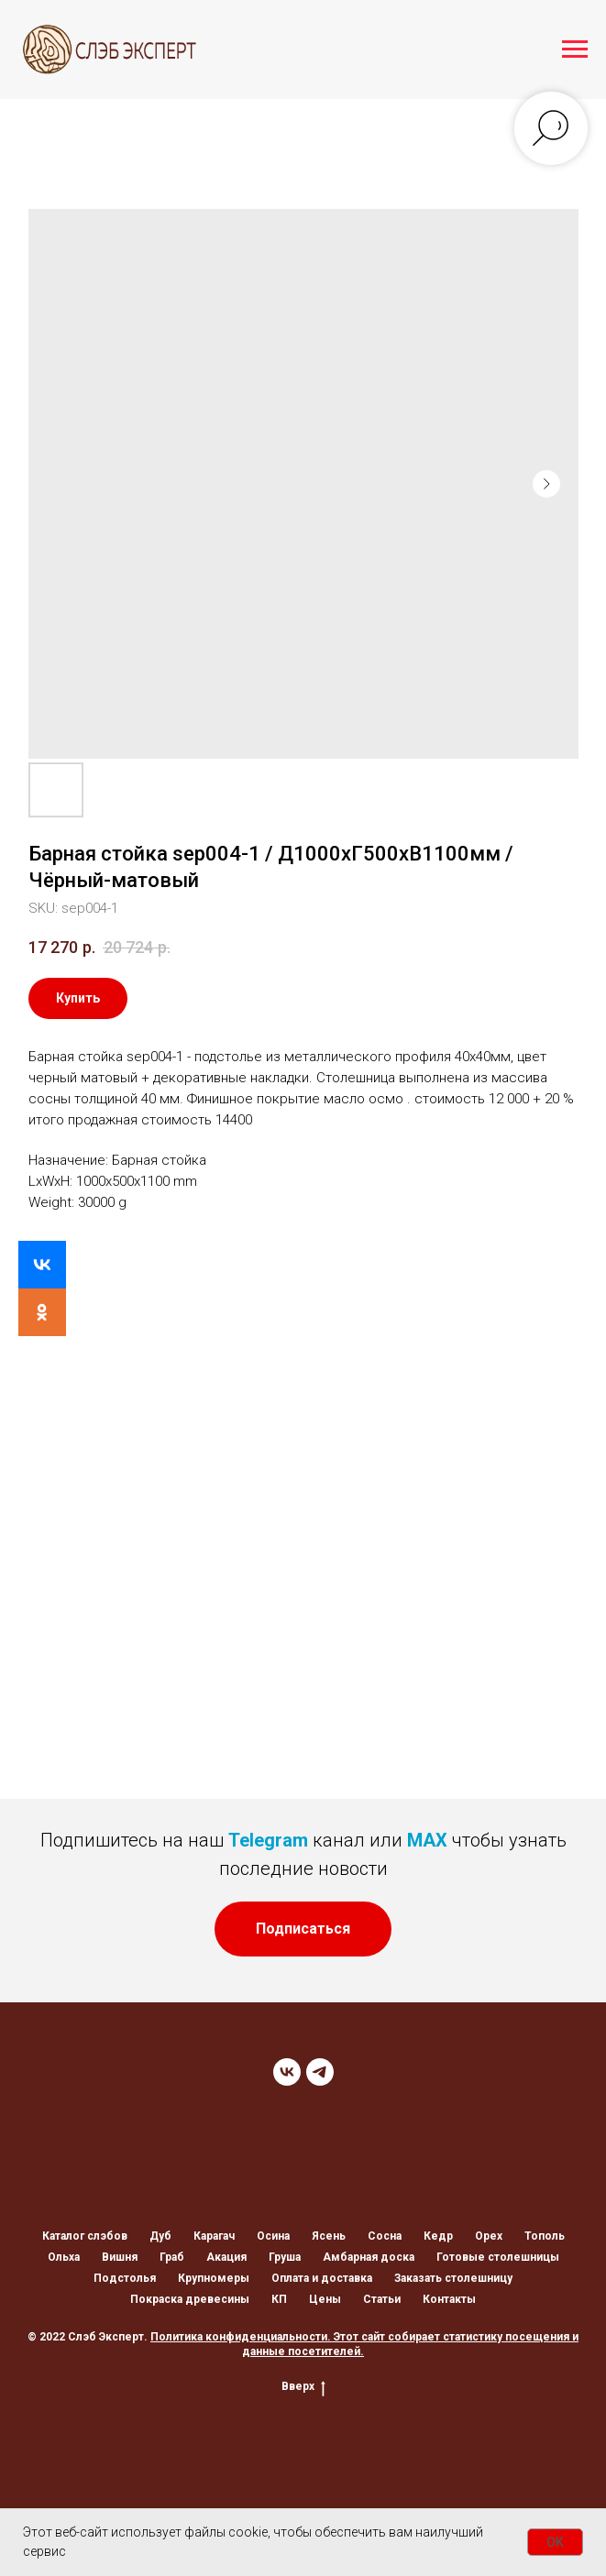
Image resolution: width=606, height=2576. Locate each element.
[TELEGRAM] (320, 2072)
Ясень (329, 2236)
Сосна (385, 2236)
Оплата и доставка (321, 2278)
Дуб (160, 2236)
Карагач (214, 2236)
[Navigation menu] (575, 49)
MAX (427, 1840)
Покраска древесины (189, 2299)
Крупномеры (213, 2278)
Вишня (120, 2257)
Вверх (303, 2387)
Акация (226, 2257)
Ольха (64, 2257)
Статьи (382, 2299)
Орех (488, 2236)
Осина (273, 2236)
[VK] (287, 2072)
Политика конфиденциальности (238, 2336)
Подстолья (125, 2278)
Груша (285, 2257)
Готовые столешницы (497, 2257)
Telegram (268, 1840)
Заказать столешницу (453, 2278)
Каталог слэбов (84, 2236)
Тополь (544, 2236)
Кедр (438, 2236)
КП (279, 2299)
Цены (325, 2299)
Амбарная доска (368, 2257)
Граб (172, 2257)
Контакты (449, 2299)
